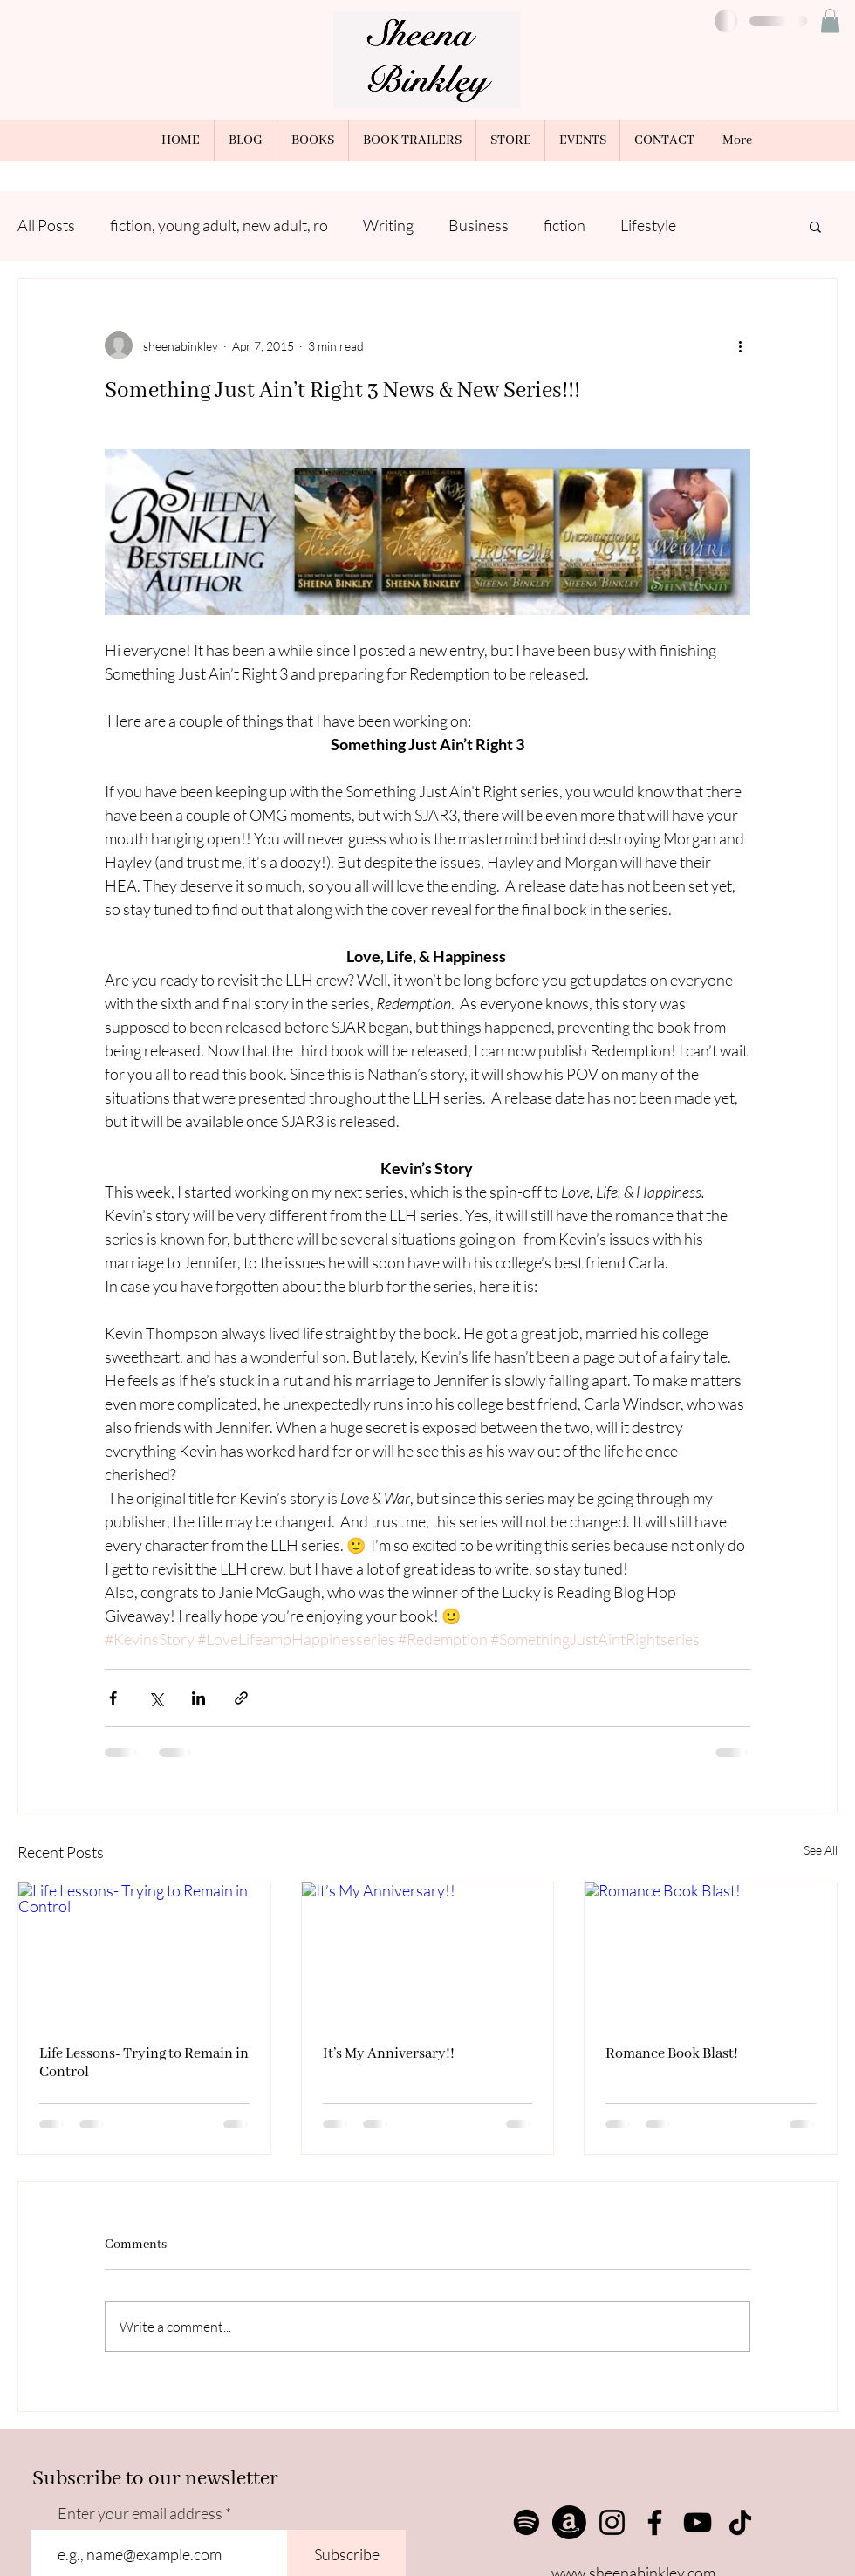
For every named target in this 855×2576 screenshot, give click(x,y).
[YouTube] (698, 2522)
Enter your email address (140, 2513)
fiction (564, 225)
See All (821, 1849)
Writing (388, 225)
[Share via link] (241, 1698)
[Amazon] (569, 2522)
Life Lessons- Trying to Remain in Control (144, 2063)
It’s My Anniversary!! (389, 2054)
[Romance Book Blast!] (711, 1953)
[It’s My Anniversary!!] (428, 1953)
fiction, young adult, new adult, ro (219, 225)
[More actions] (739, 345)
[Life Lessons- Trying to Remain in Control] (144, 1953)
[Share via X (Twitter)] (155, 1698)
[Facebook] (655, 2522)
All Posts (46, 225)
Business (478, 225)
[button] (830, 20)
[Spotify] (527, 2522)
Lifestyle (648, 225)
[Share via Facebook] (113, 1698)
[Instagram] (612, 2522)
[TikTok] (740, 2522)
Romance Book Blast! (671, 2054)
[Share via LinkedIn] (198, 1698)
